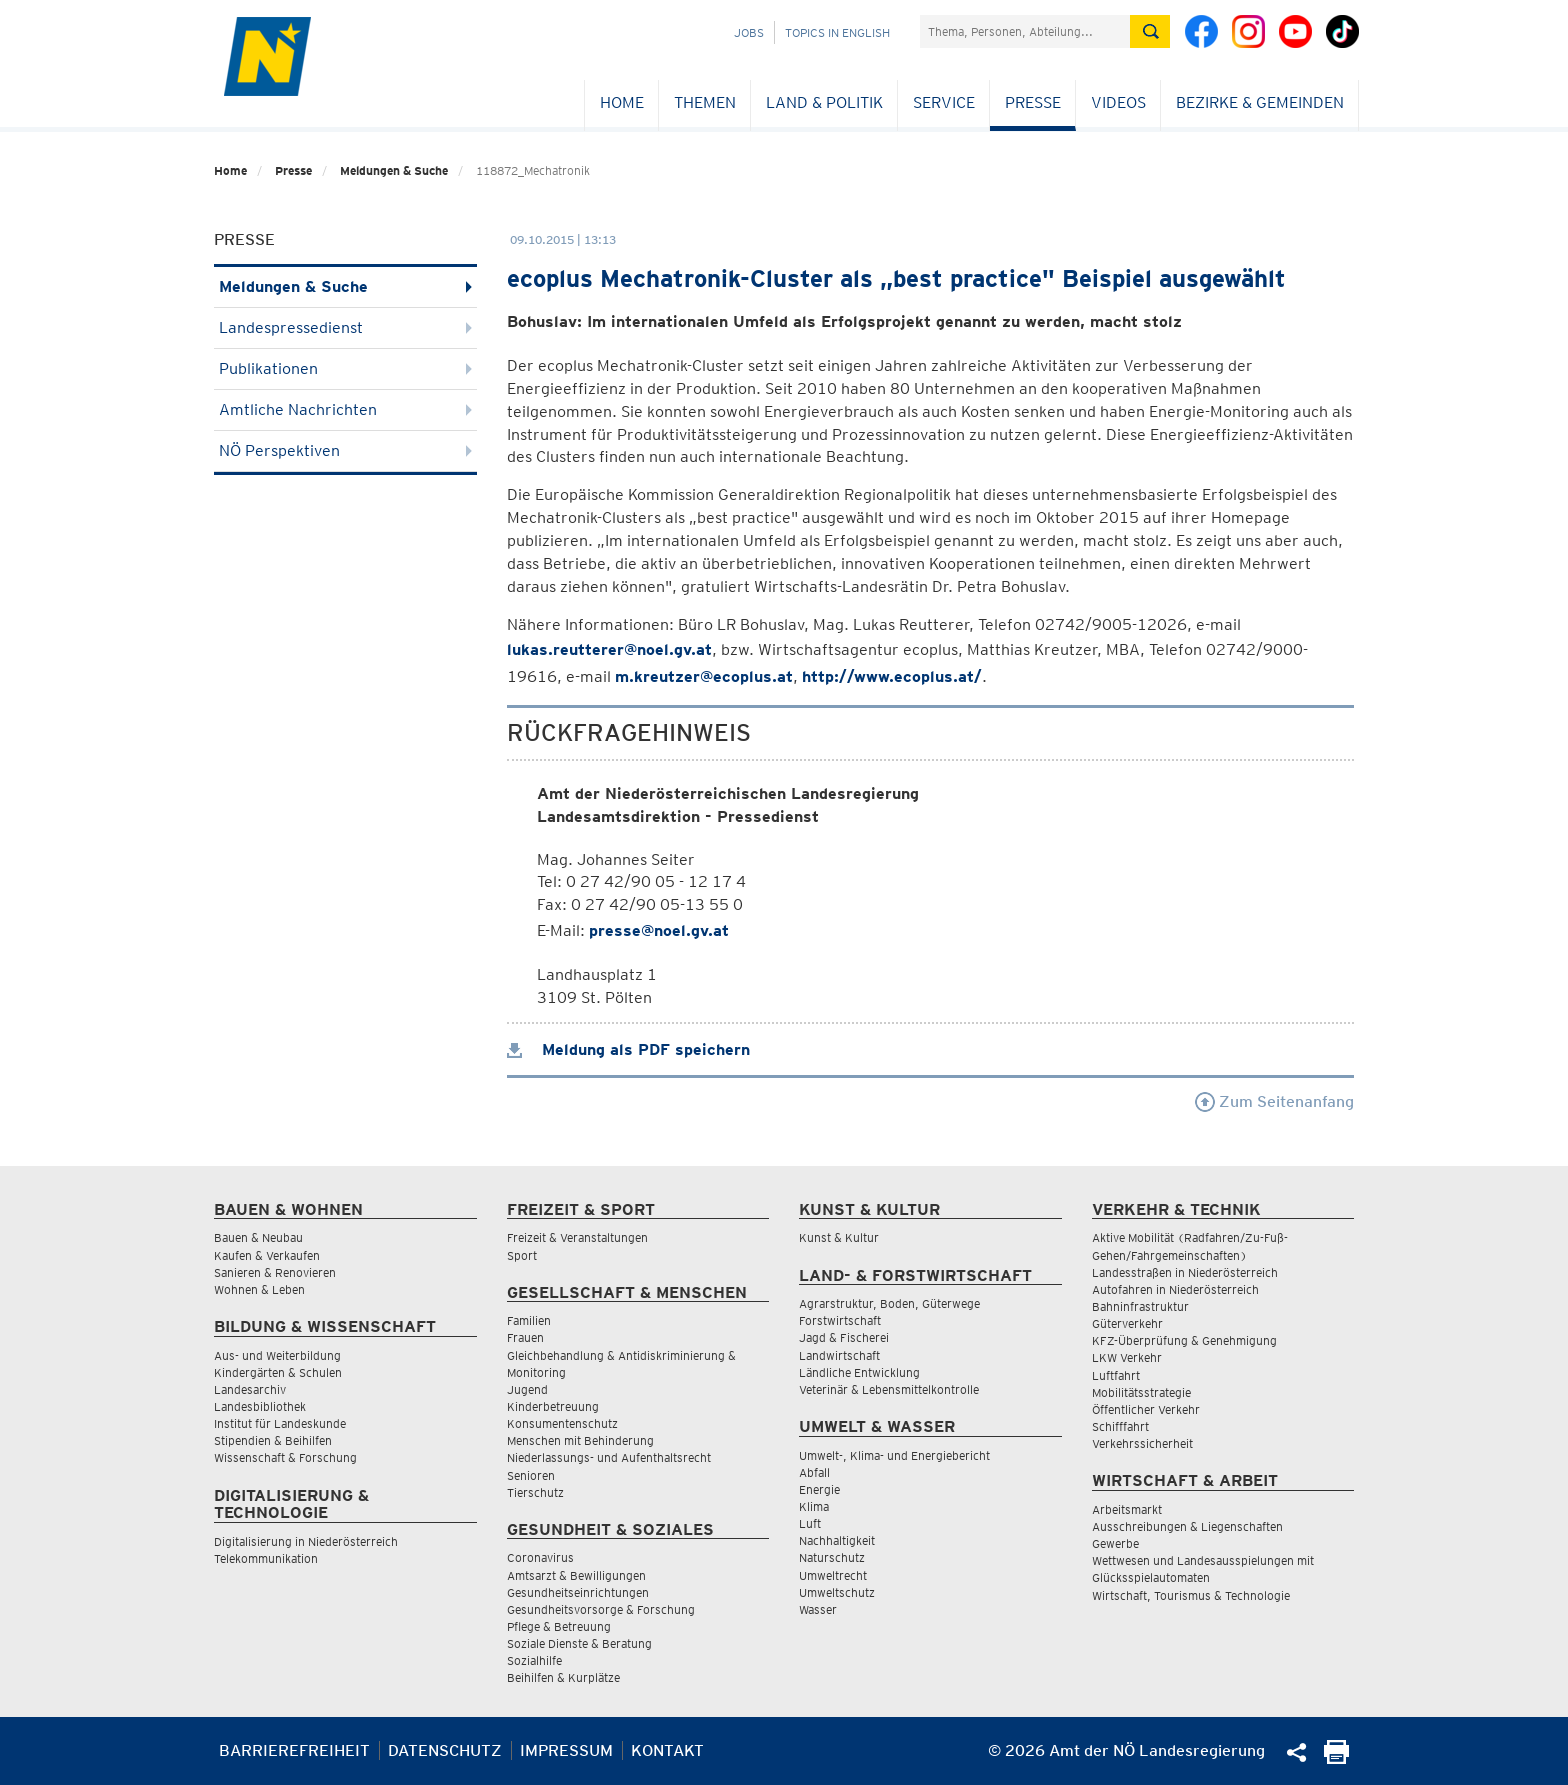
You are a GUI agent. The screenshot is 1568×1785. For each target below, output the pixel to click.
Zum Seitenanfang (1274, 1101)
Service (944, 102)
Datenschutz (445, 1750)
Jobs (749, 32)
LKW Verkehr (1127, 1357)
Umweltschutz (837, 1592)
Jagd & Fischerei (844, 1337)
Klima (814, 1506)
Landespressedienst (345, 327)
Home (622, 102)
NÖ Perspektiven (345, 450)
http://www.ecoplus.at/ (892, 676)
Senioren (531, 1475)
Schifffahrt (1120, 1426)
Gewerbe (1115, 1543)
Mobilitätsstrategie (1141, 1392)
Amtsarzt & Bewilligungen (576, 1575)
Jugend (527, 1389)
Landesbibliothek (260, 1406)
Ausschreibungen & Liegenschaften (1187, 1526)
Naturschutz (832, 1557)
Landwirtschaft (839, 1355)
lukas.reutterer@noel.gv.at (609, 649)
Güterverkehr (1127, 1323)
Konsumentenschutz (562, 1423)
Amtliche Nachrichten (345, 409)
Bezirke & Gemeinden (1260, 102)
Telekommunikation (266, 1558)
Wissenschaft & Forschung (285, 1457)
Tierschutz (535, 1492)
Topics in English (837, 32)
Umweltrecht (833, 1575)
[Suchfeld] (1025, 31)
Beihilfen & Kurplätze (563, 1677)
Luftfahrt (1116, 1375)
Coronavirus (540, 1557)
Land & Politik (824, 102)
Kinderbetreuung (553, 1406)
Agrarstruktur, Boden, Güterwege (889, 1303)
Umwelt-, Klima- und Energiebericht (894, 1455)
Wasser (818, 1609)
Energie (819, 1489)
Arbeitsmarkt (1127, 1509)
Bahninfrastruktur (1140, 1306)
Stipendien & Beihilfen (273, 1440)
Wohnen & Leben (259, 1289)
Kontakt (667, 1750)
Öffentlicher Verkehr (1146, 1409)
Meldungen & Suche (394, 170)
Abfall (814, 1472)
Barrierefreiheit (294, 1750)
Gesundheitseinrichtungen (578, 1592)
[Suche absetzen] (1150, 31)
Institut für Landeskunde (280, 1423)
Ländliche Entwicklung (859, 1372)
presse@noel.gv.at (659, 930)
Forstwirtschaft (840, 1320)
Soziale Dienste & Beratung (579, 1643)
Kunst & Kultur (839, 1237)
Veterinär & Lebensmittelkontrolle (889, 1389)
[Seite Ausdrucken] (1336, 1758)
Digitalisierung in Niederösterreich (306, 1541)
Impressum (566, 1750)
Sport (522, 1255)
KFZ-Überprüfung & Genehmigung (1184, 1340)
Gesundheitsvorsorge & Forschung (601, 1609)
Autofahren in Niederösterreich (1175, 1289)
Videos (1118, 102)
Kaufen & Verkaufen (267, 1255)
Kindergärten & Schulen (278, 1372)
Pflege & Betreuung (559, 1626)
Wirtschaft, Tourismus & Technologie (1191, 1595)
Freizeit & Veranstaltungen (577, 1237)
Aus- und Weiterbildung (277, 1355)
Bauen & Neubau (258, 1237)
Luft (810, 1523)
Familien (529, 1320)
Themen (705, 102)
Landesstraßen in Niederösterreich (1185, 1272)
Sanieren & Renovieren (275, 1272)
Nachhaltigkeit (837, 1540)
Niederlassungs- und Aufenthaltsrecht (609, 1457)
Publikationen (345, 368)
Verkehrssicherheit (1142, 1443)
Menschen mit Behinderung (580, 1440)
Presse (1033, 102)
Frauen (525, 1337)
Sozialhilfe (534, 1660)
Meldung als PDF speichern (628, 1049)
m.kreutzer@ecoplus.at (704, 676)
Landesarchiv (250, 1389)
